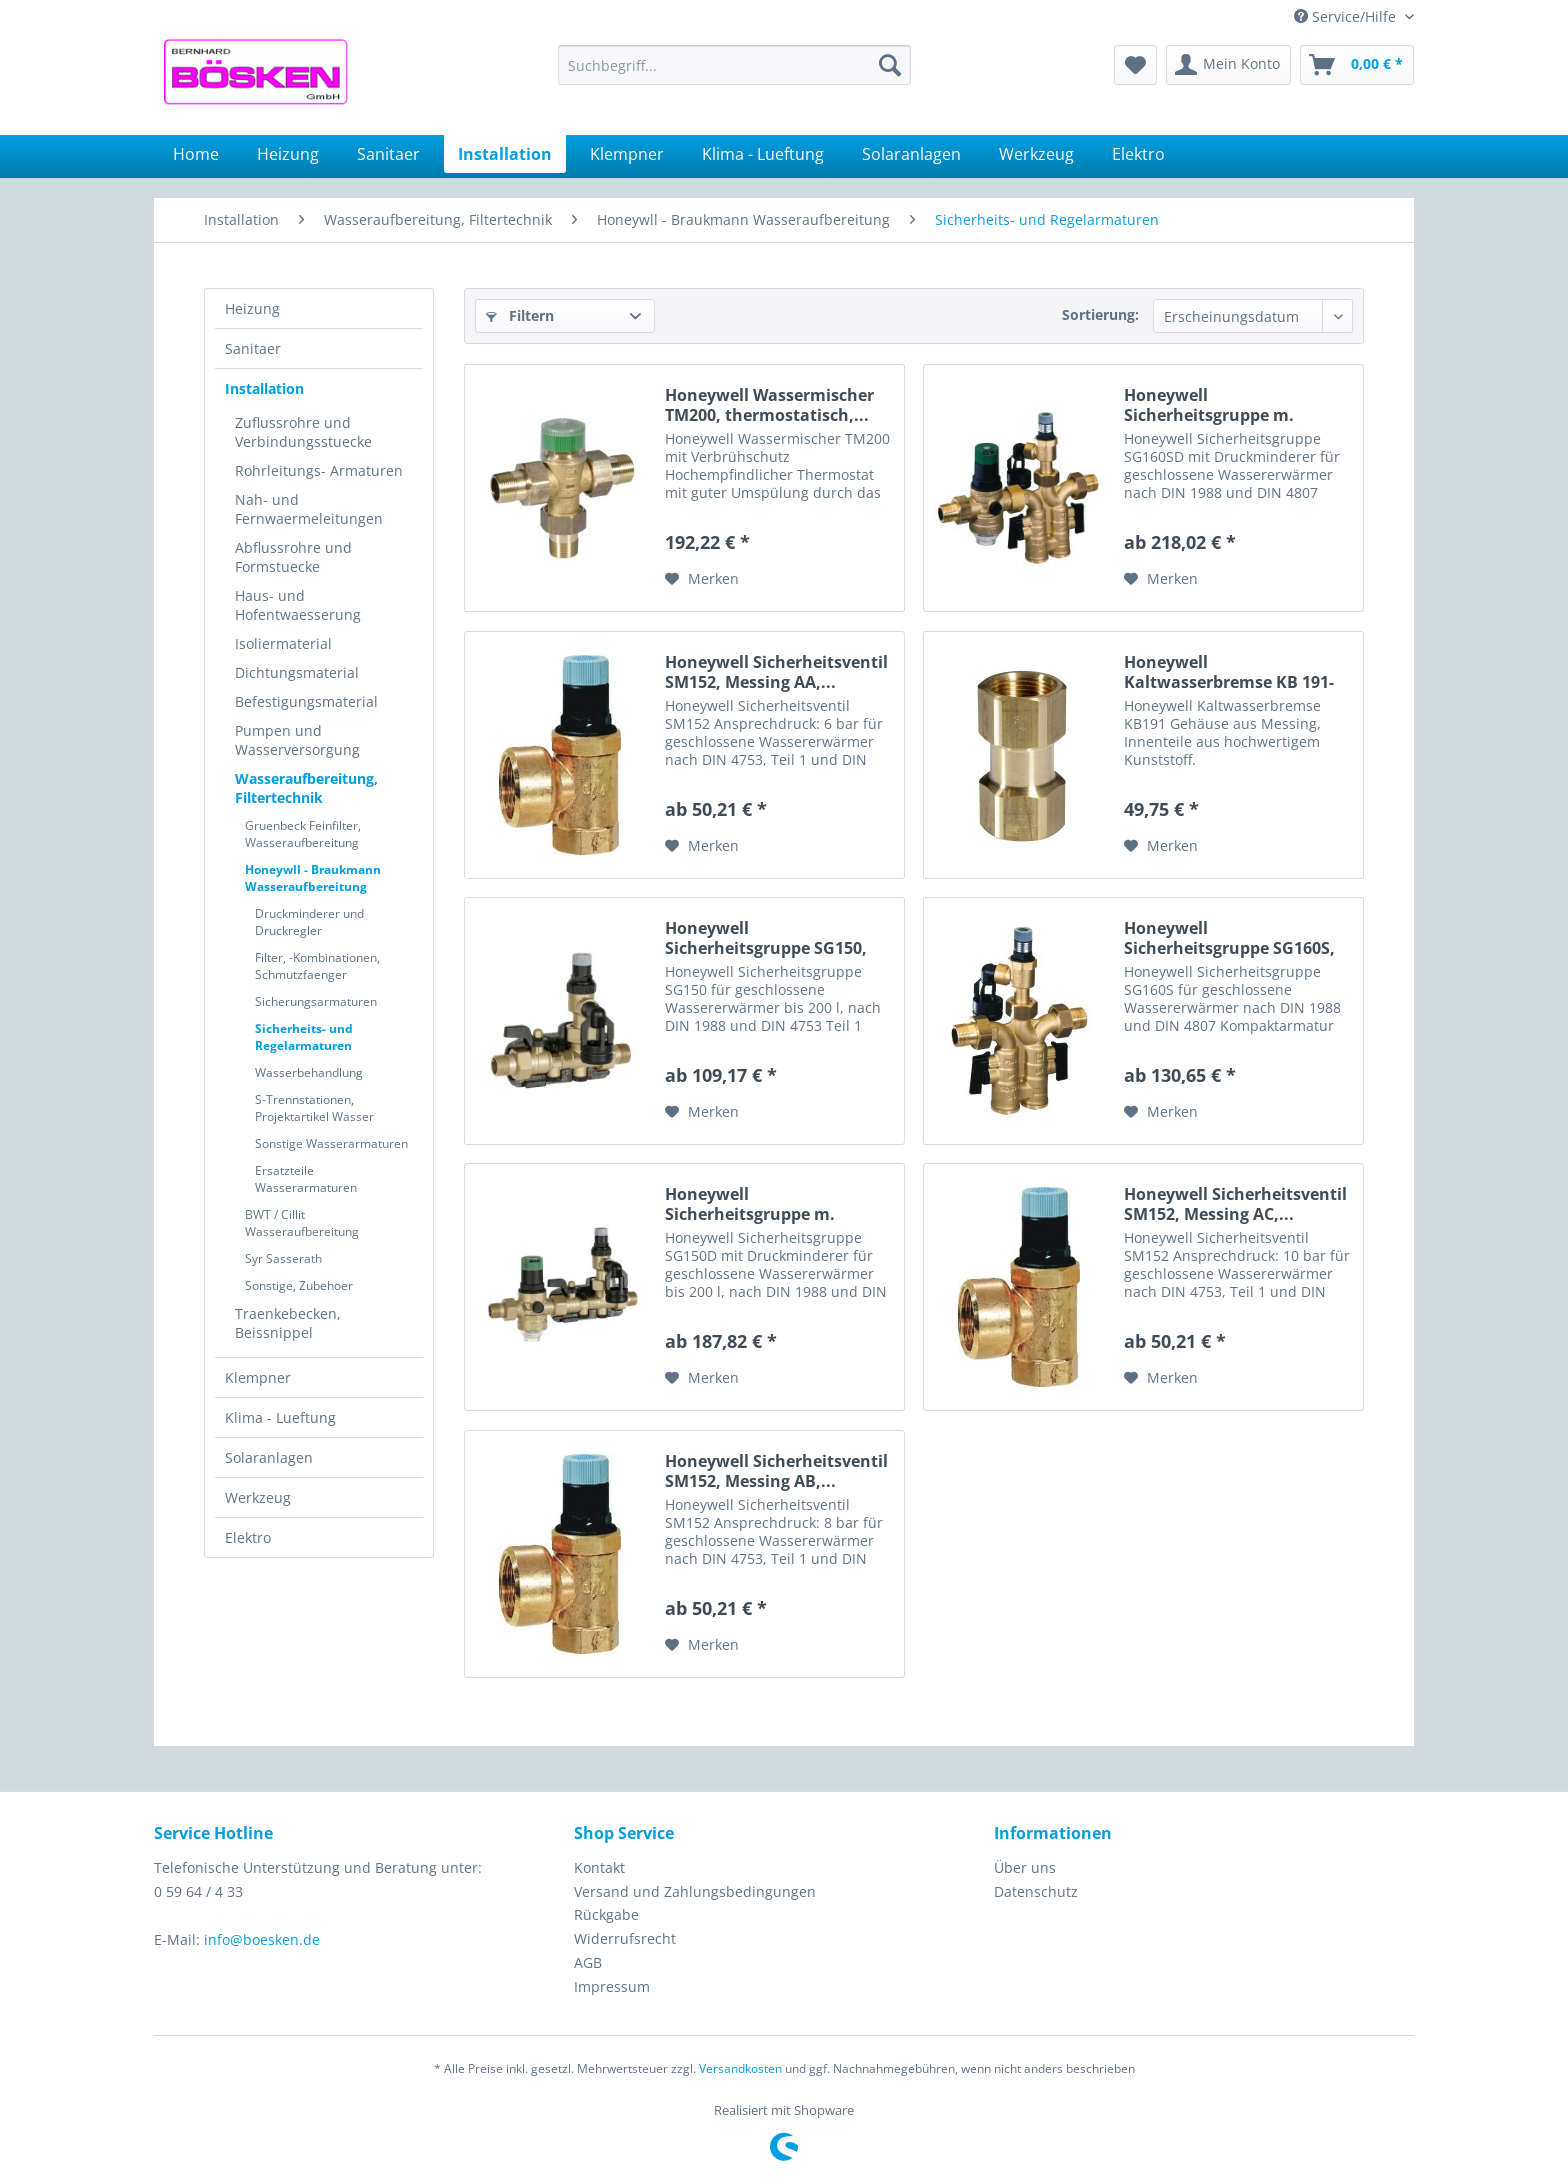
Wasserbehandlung (309, 1072)
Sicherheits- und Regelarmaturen (304, 1037)
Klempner (258, 1377)
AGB (588, 1962)
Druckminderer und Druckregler (309, 922)
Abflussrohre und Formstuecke (293, 557)
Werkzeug (258, 1497)
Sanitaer (253, 348)
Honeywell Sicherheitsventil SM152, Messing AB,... (776, 1471)
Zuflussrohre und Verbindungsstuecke (303, 432)
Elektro (248, 1537)
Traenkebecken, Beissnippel (288, 1323)
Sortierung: (1100, 314)
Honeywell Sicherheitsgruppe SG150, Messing (766, 938)
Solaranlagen (269, 1457)
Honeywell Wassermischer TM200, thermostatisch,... (769, 405)
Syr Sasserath (283, 1258)
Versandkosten (740, 2068)
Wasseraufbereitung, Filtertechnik (306, 788)
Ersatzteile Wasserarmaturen (306, 1179)
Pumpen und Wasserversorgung (297, 740)
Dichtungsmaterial (297, 672)
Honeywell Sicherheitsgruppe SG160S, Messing (1229, 938)
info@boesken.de (262, 1939)
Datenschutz (1036, 1891)
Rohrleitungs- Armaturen (319, 470)
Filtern (520, 315)
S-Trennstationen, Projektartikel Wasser (314, 1108)
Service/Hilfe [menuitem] (1347, 16)
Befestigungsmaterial (306, 701)
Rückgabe (606, 1914)
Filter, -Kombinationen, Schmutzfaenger (317, 966)
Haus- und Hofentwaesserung (298, 605)
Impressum (612, 1986)
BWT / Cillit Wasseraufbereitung (302, 1223)
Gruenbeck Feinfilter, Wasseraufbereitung (303, 834)
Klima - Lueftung (280, 1417)
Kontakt (599, 1867)
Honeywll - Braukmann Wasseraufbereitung (313, 878)
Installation (264, 388)
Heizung (252, 308)
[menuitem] (734, 65)
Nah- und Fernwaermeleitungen (309, 509)
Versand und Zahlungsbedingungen (695, 1891)
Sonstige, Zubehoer (299, 1285)
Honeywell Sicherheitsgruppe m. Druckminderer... (1209, 405)
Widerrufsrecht (625, 1938)
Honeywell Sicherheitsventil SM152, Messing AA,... (776, 672)
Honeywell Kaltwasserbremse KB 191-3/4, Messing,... (1229, 672)
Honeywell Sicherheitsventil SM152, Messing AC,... (1235, 1204)
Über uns (1025, 1867)
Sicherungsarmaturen (316, 1001)
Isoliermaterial (283, 643)
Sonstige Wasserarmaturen (331, 1143)
